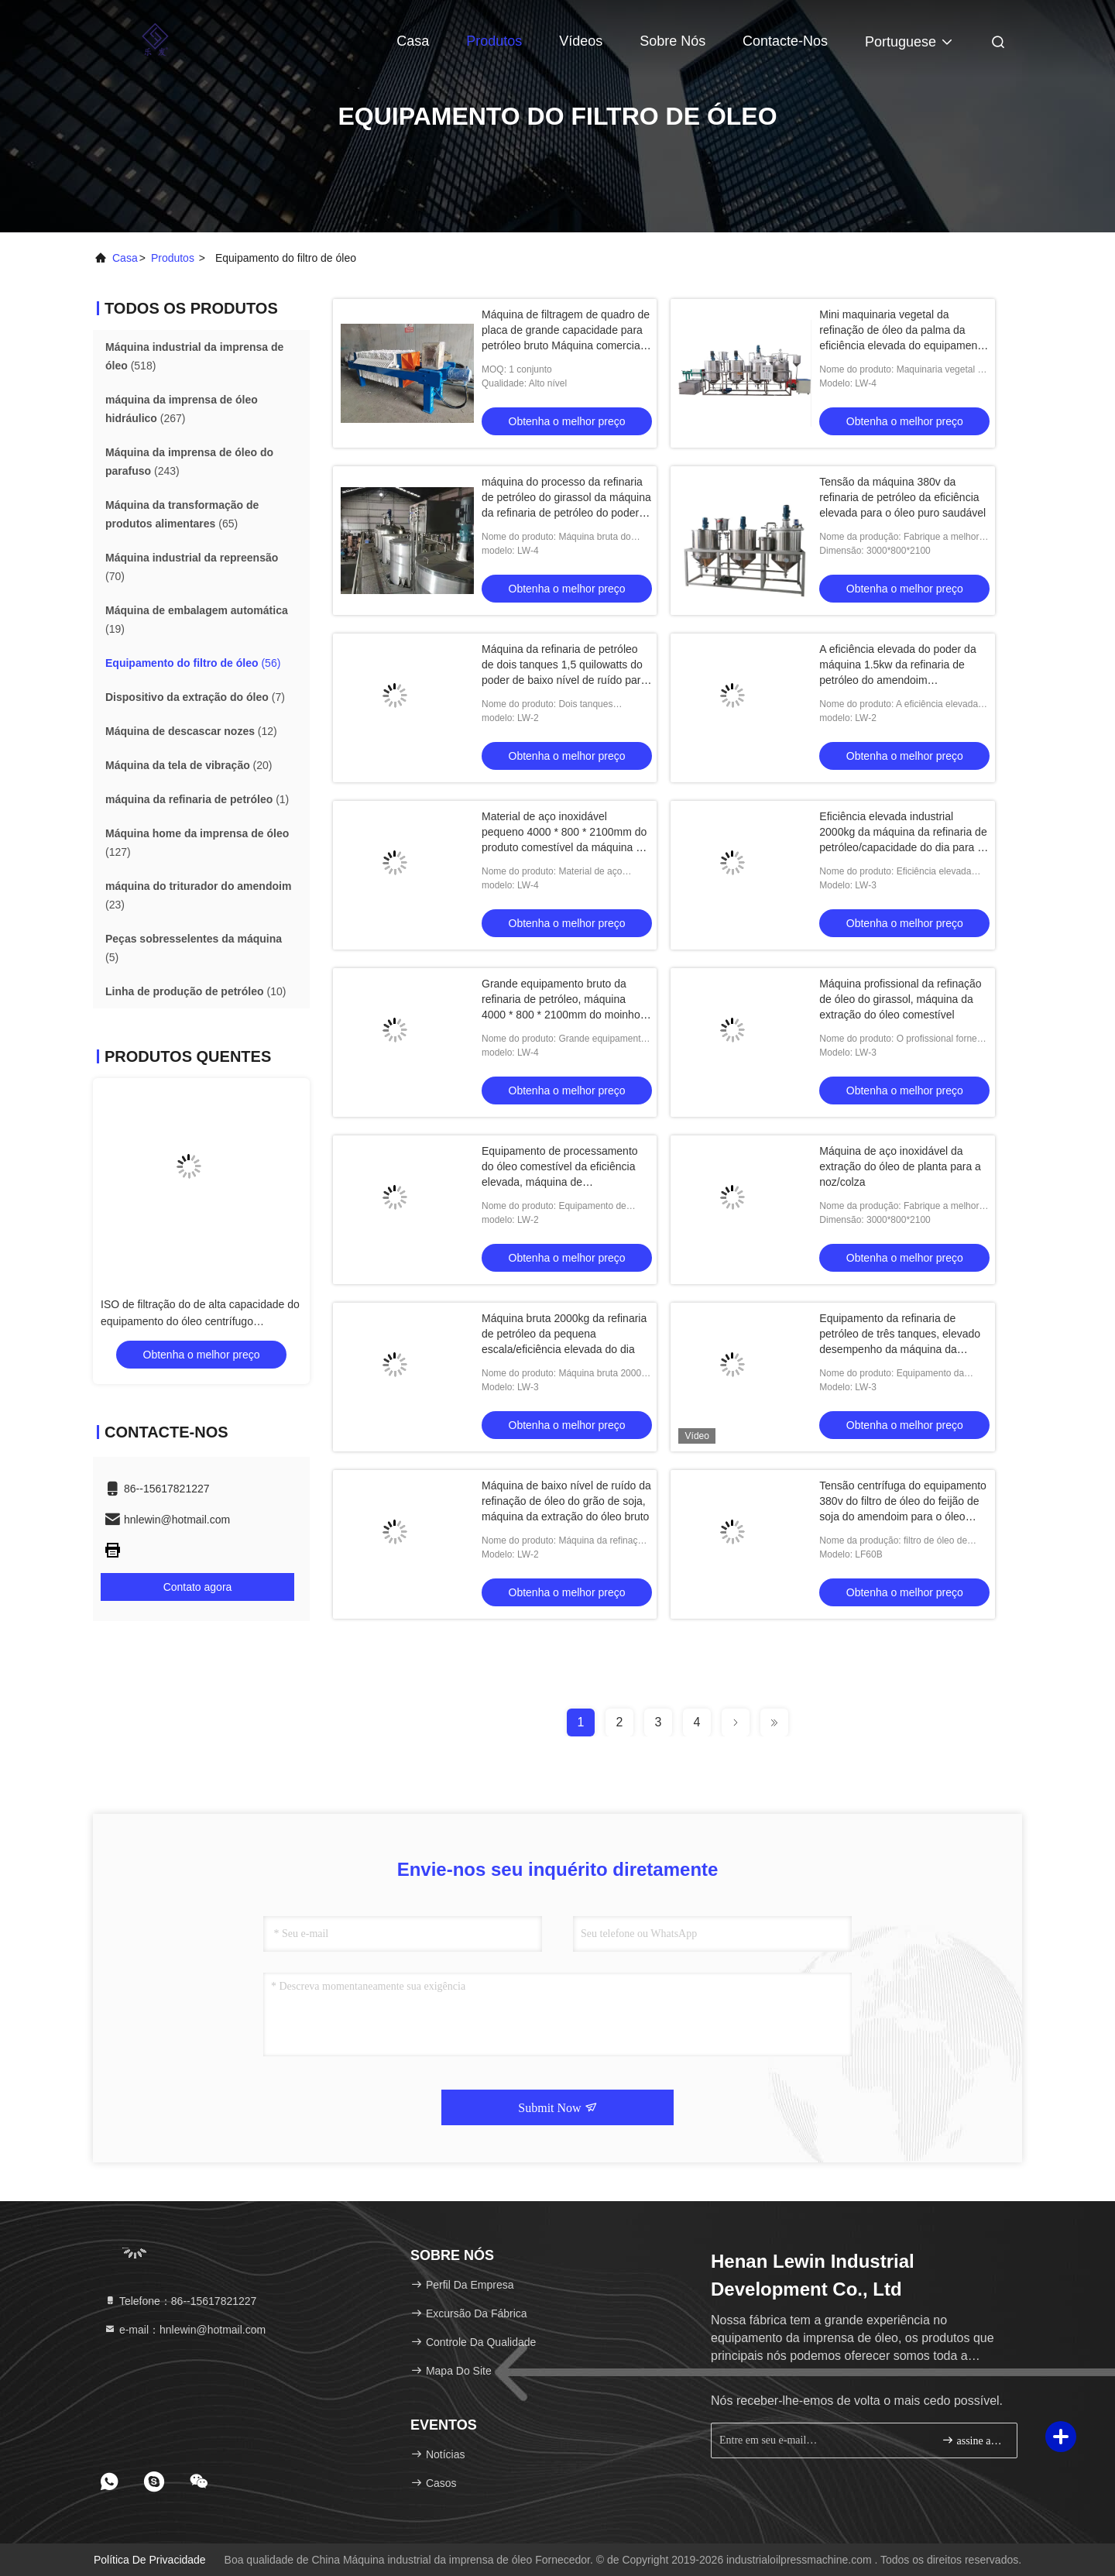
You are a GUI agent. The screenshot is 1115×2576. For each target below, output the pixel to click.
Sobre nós (672, 41)
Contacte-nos (785, 41)
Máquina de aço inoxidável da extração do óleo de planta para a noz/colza (900, 1166)
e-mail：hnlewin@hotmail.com (185, 2330)
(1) (197, 799)
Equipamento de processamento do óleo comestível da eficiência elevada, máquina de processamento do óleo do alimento (560, 1182)
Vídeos (580, 41)
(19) (196, 619)
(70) (191, 566)
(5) (193, 948)
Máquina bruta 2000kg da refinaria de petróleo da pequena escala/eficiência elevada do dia (564, 1333)
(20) (189, 765)
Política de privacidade (150, 2560)
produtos (172, 258)
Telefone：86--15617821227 (180, 2301)
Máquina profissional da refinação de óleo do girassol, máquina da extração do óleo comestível (900, 999)
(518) (194, 356)
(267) (181, 408)
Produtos (494, 41)
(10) (195, 991)
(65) (182, 514)
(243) (189, 461)
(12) (191, 731)
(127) (197, 842)
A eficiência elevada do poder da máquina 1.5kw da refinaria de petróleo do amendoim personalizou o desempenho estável (897, 680)
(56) (192, 663)
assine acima (973, 2440)
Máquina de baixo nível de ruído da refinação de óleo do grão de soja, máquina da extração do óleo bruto (566, 1501)
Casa (412, 41)
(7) (195, 697)
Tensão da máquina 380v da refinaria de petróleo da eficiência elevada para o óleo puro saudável (902, 497)
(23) (198, 895)
